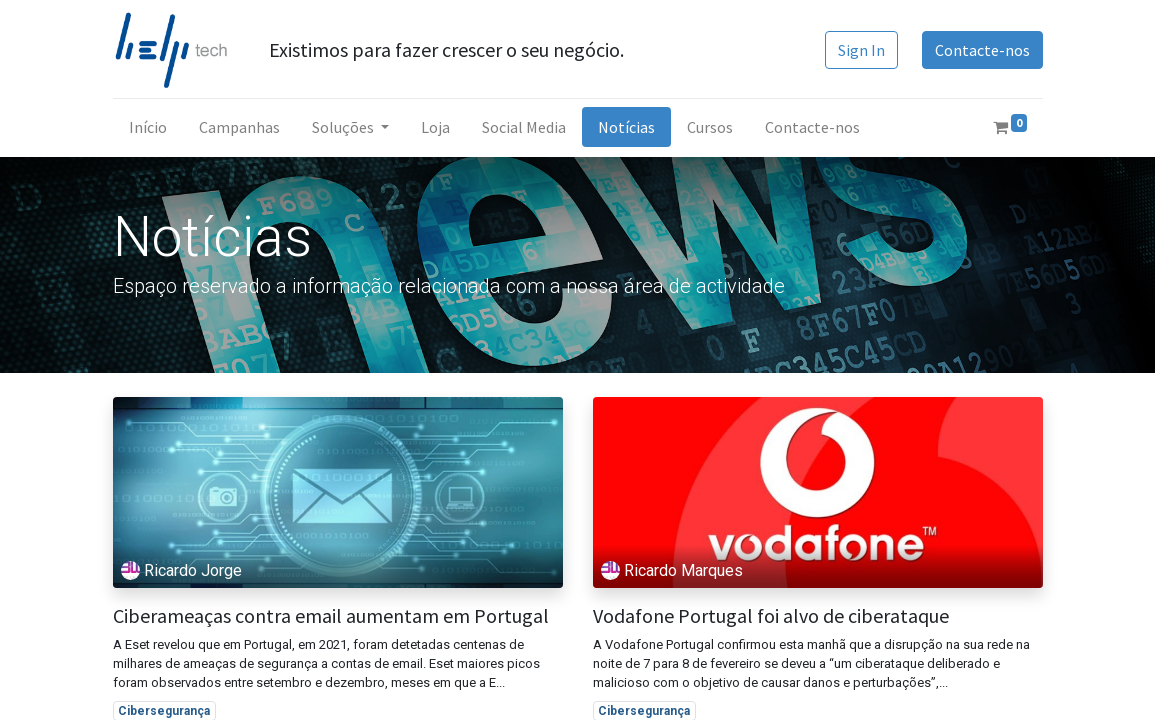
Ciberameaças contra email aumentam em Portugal (331, 616)
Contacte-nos (982, 50)
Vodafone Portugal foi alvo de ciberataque (771, 616)
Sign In (861, 50)
